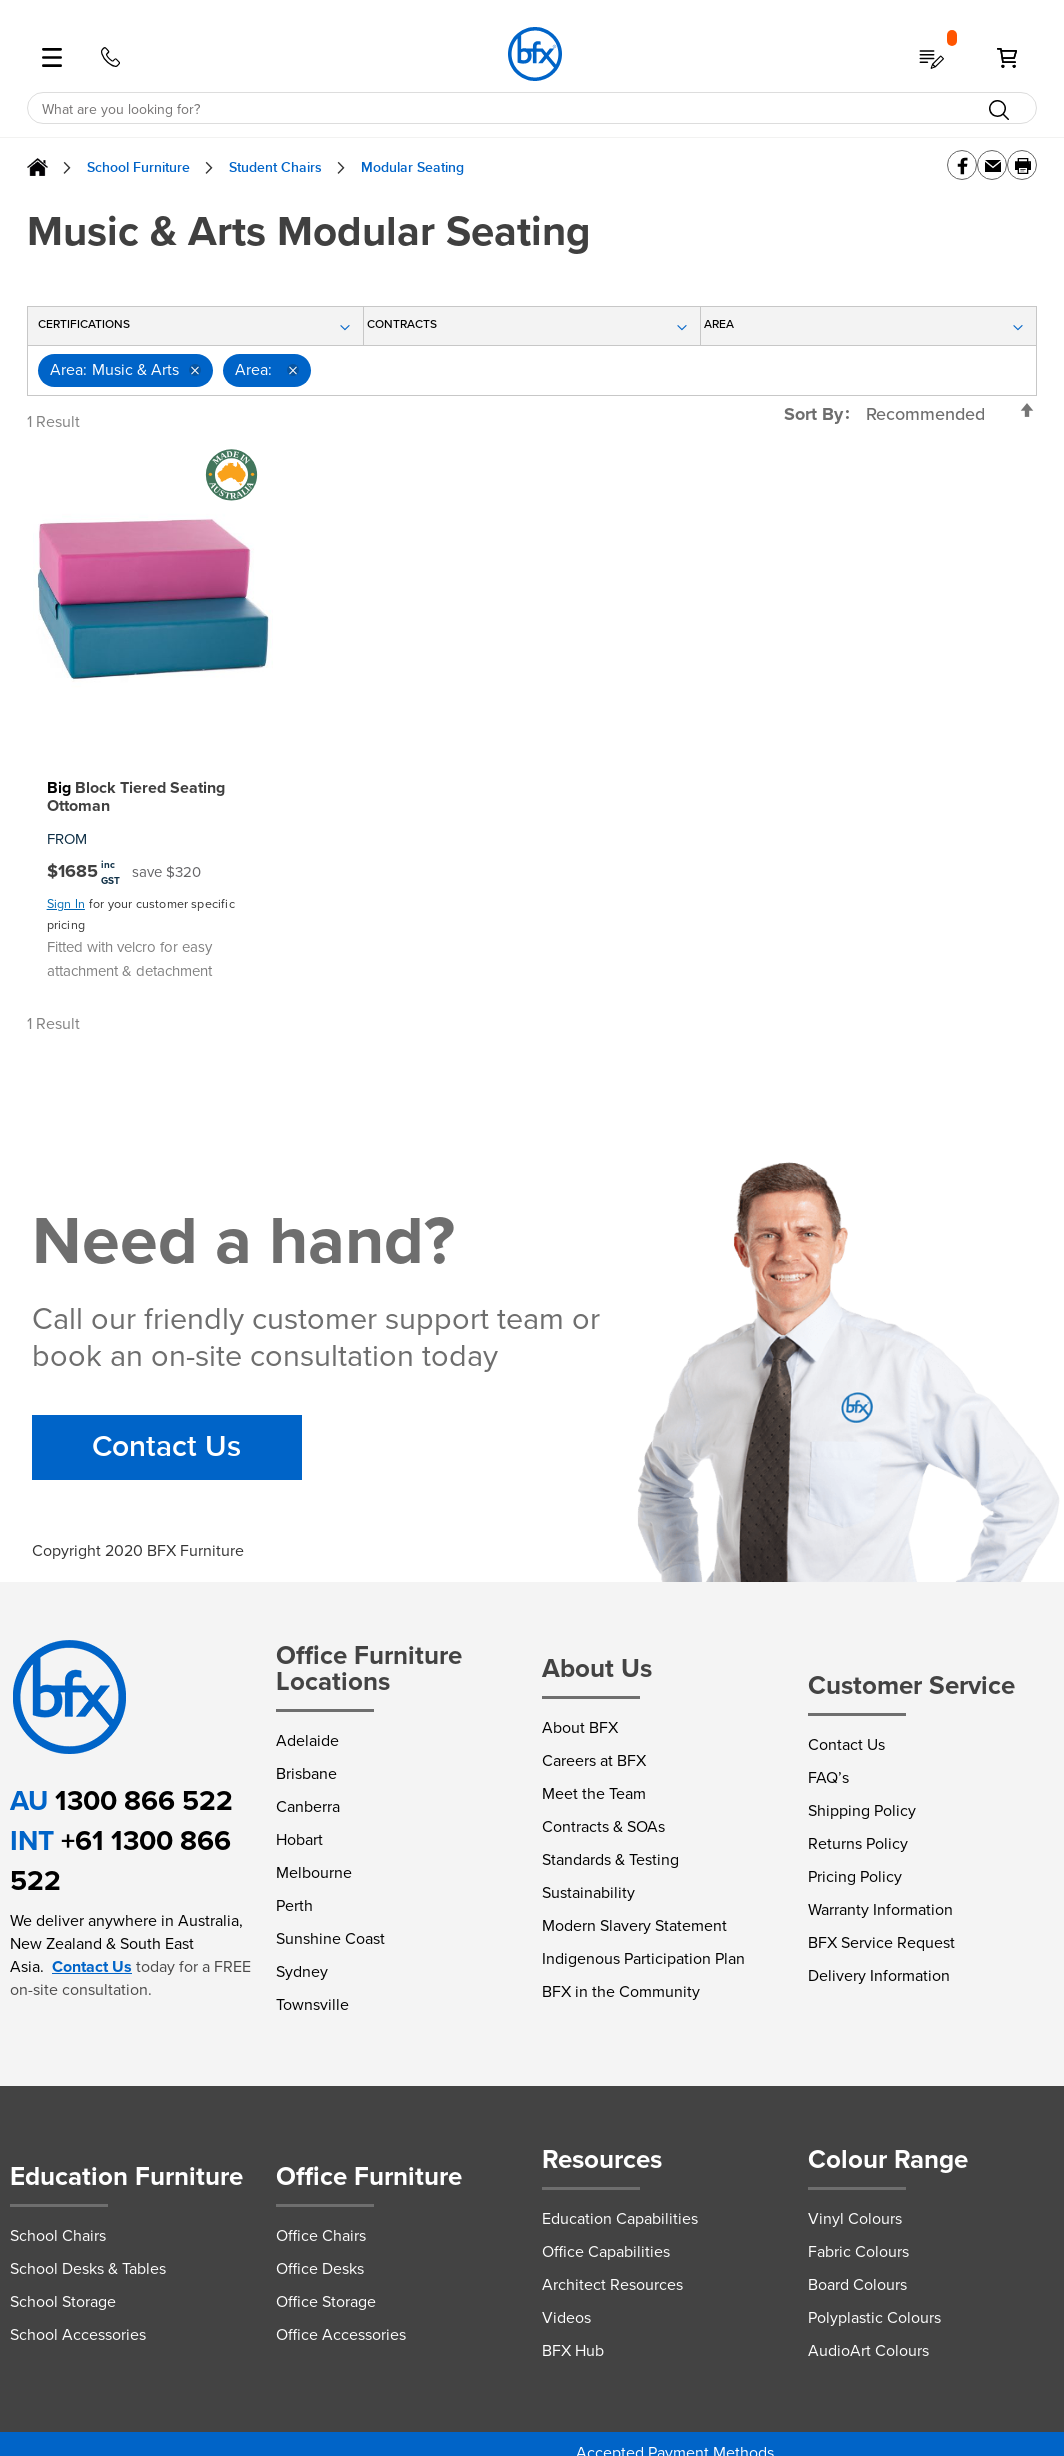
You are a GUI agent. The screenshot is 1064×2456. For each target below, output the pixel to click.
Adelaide (307, 1740)
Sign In (66, 904)
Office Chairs (321, 2235)
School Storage (63, 2301)
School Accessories (78, 2334)
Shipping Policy (862, 1810)
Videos (566, 2317)
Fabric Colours (858, 2251)
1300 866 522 (144, 1800)
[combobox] (532, 109)
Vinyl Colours (855, 2218)
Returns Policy (858, 1843)
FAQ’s (828, 1777)
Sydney (302, 1971)
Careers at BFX (594, 1760)
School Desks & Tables (88, 2268)
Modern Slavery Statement (634, 1925)
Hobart (299, 1839)
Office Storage (326, 2301)
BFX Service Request (881, 1942)
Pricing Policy (855, 1876)
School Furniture (138, 167)
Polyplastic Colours (874, 2317)
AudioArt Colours (868, 2350)
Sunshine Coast (330, 1938)
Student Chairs (275, 167)
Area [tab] (730, 324)
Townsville (312, 2004)
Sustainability (588, 1892)
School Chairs (58, 2235)
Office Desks (320, 2268)
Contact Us (166, 1447)
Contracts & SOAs (603, 1826)
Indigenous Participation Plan (643, 1958)
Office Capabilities (606, 2251)
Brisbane (306, 1773)
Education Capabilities (620, 2218)
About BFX (580, 1727)
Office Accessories (341, 2334)
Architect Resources (612, 2284)
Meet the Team (594, 1793)
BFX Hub (573, 2350)
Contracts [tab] (402, 324)
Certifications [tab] (84, 324)
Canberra (308, 1806)
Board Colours (857, 2284)
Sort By (813, 414)
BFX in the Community (621, 1991)
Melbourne (314, 1872)
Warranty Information (880, 1909)
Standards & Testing (610, 1859)
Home (37, 167)
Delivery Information (879, 1975)
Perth (294, 1905)
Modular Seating (412, 167)
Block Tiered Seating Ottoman (136, 797)
